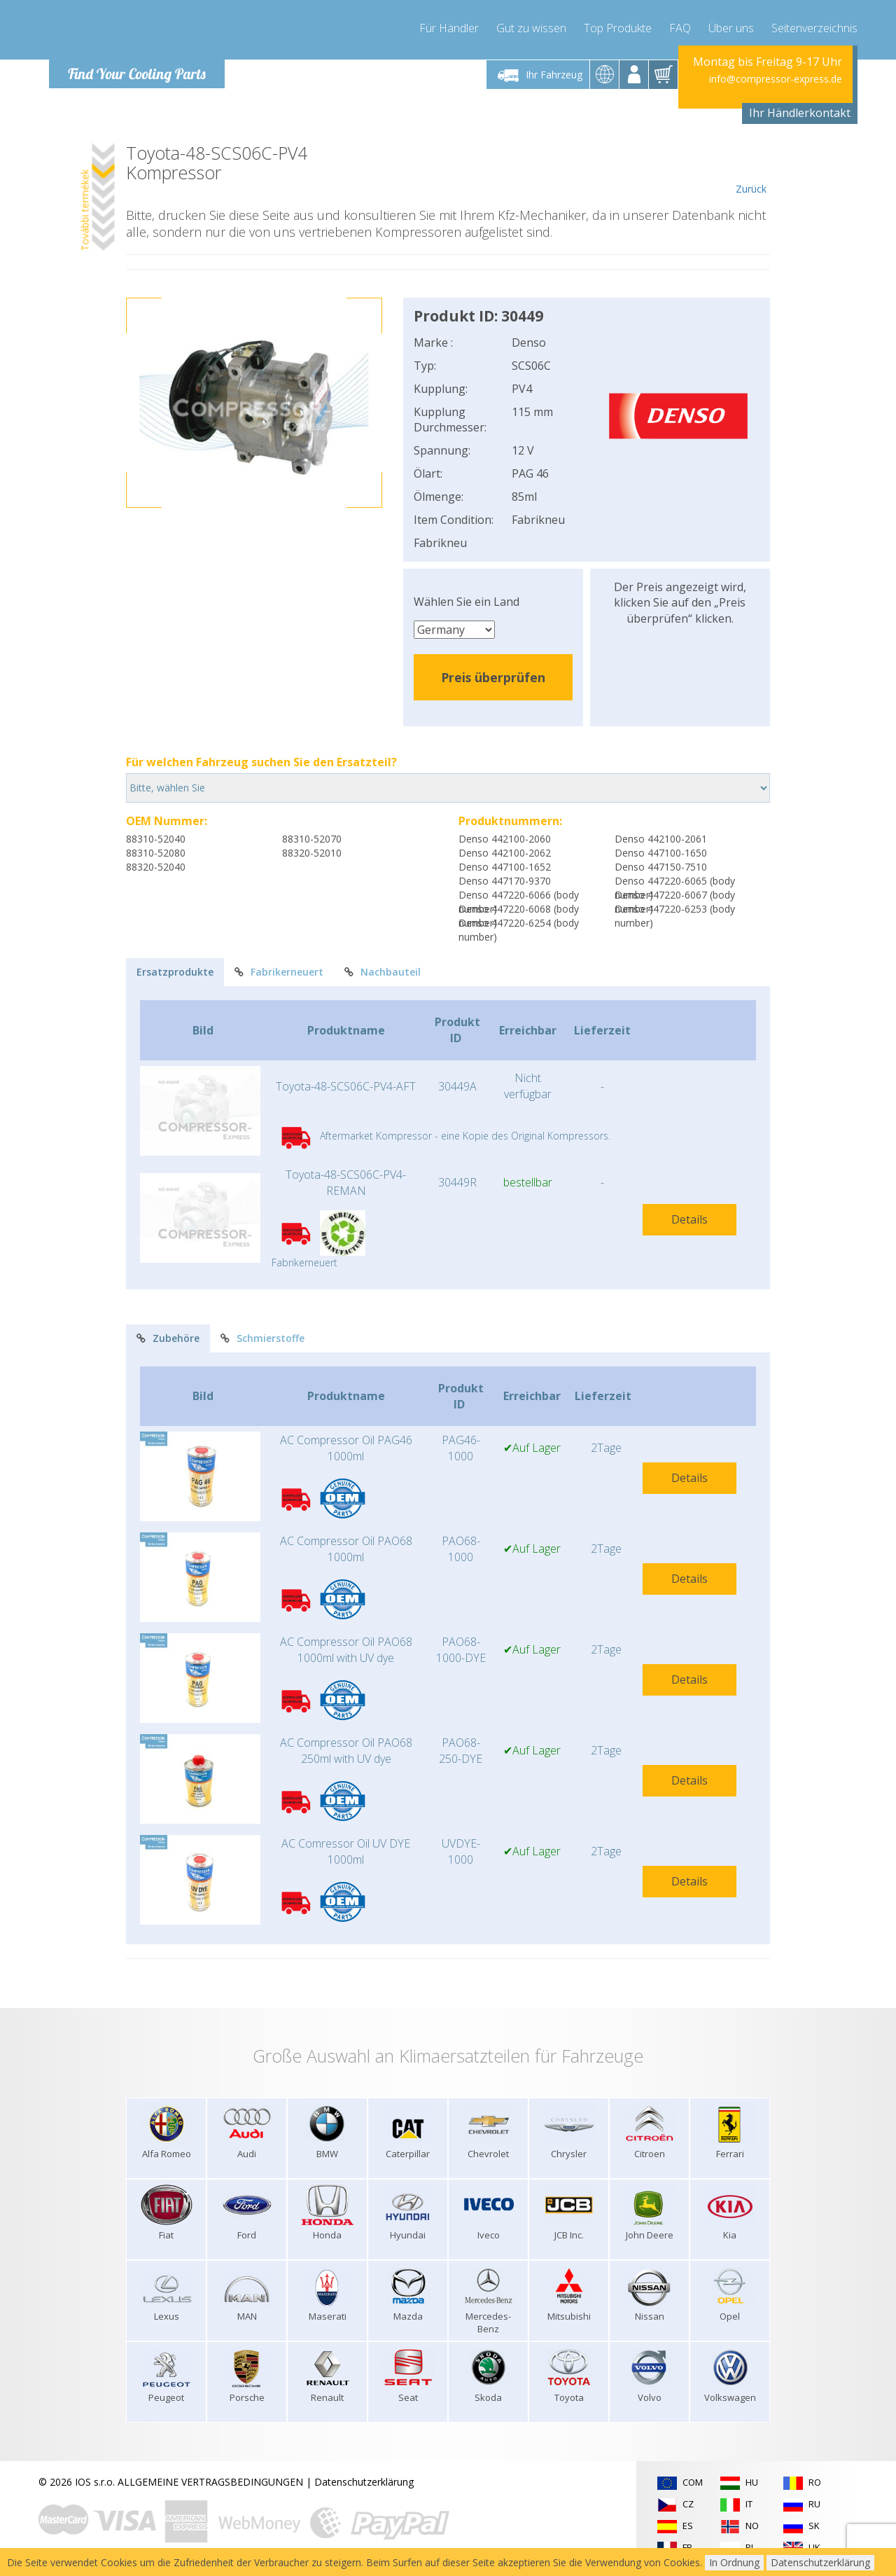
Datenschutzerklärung (364, 2481)
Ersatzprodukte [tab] (175, 971)
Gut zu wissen (531, 28)
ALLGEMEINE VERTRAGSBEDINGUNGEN (210, 2481)
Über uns (731, 28)
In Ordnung (734, 2562)
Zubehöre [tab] (168, 1338)
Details (689, 1219)
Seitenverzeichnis (814, 28)
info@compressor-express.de (775, 78)
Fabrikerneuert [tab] (278, 971)
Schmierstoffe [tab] (262, 1338)
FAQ (680, 28)
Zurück (751, 169)
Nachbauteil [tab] (382, 971)
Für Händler (449, 28)
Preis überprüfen (493, 677)
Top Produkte (618, 28)
